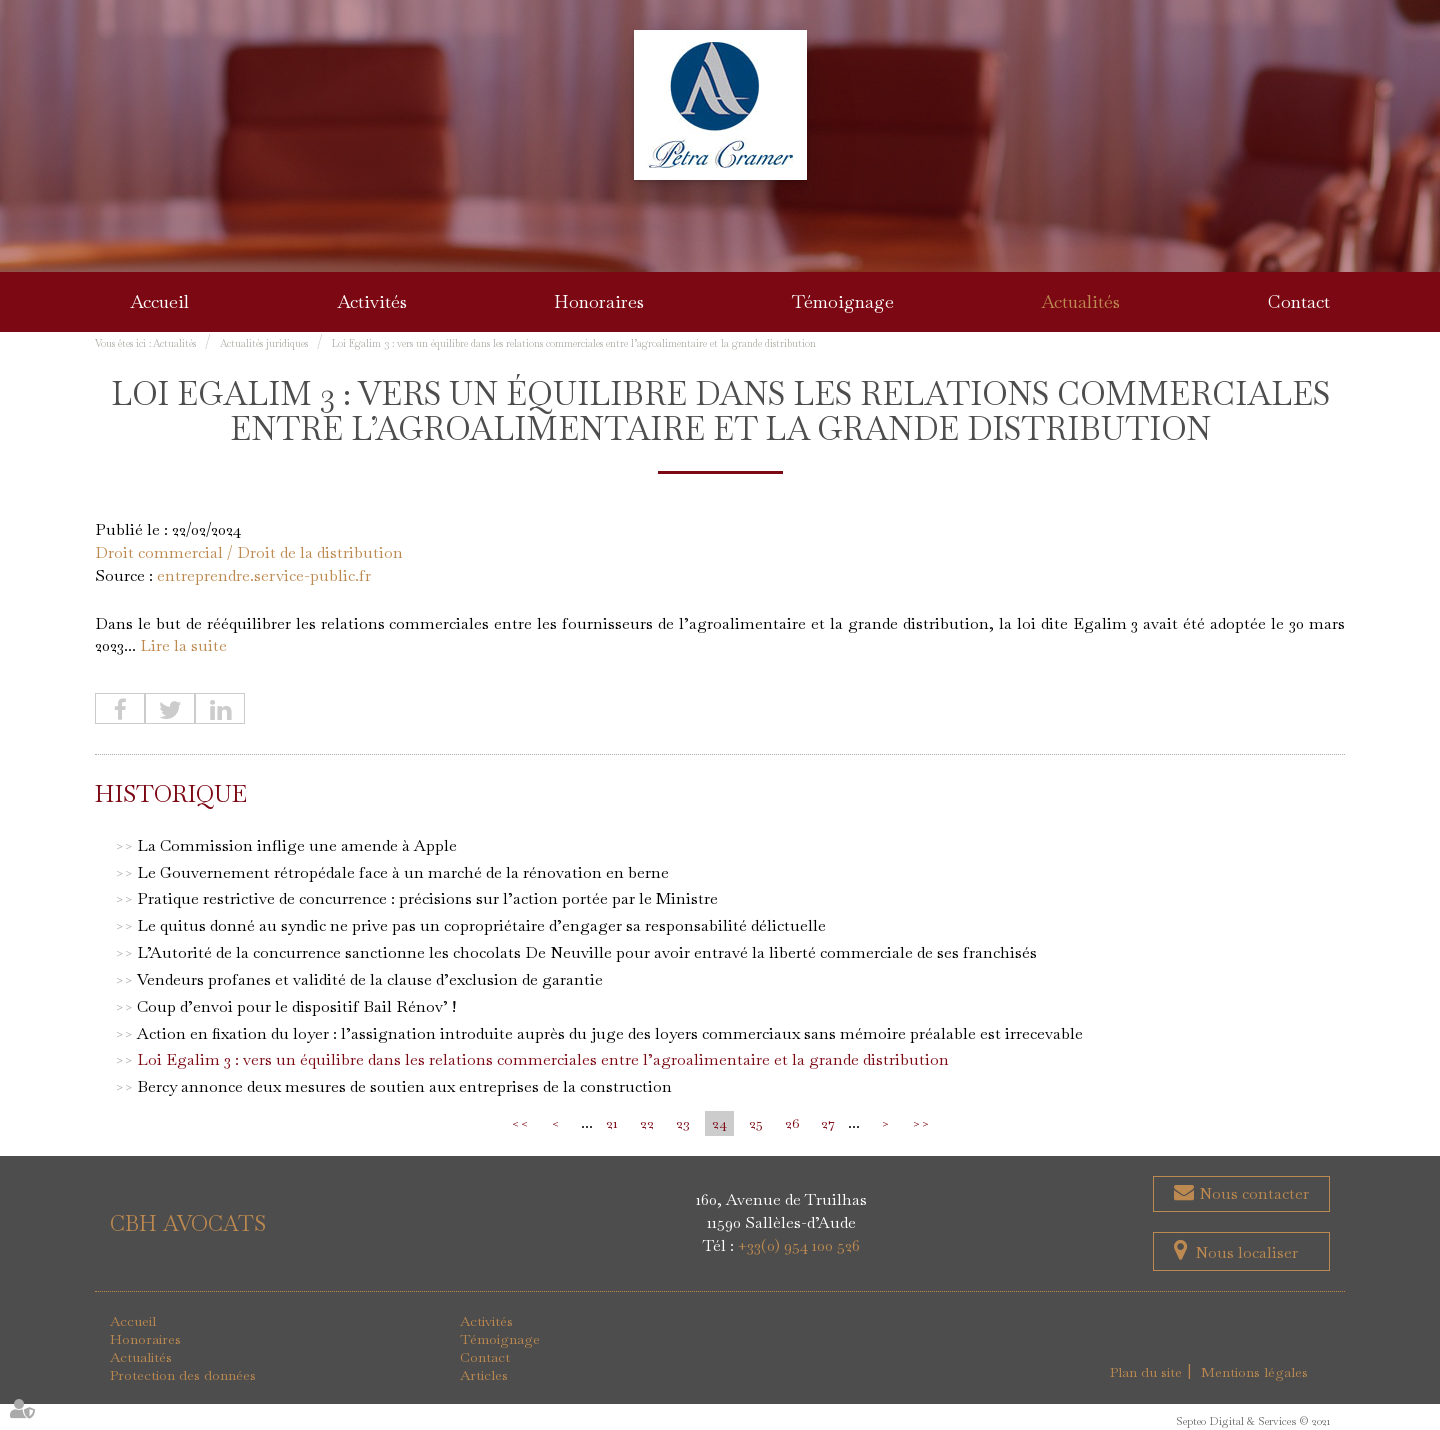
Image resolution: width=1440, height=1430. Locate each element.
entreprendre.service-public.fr (264, 575)
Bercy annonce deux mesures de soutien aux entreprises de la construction (404, 1086)
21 (612, 1123)
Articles (484, 1375)
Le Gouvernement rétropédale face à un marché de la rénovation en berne (403, 872)
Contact (1299, 301)
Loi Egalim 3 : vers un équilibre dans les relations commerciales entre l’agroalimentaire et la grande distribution (574, 343)
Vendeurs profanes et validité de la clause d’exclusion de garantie (370, 979)
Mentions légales (1254, 1372)
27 (828, 1123)
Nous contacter (1252, 1193)
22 (647, 1123)
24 (719, 1123)
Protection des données (183, 1375)
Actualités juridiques (264, 343)
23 (683, 1123)
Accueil (159, 301)
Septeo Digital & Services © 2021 (1253, 1421)
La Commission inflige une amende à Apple (297, 845)
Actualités (1080, 301)
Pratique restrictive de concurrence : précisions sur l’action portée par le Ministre (427, 898)
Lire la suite (183, 645)
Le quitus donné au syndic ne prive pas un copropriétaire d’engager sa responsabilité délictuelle (481, 925)
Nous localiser (1246, 1252)
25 (756, 1123)
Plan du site (1146, 1372)
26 (792, 1123)
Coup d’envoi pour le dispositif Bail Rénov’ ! (296, 1006)
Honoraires (599, 301)
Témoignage (843, 301)
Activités (372, 301)
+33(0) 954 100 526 (799, 1245)
